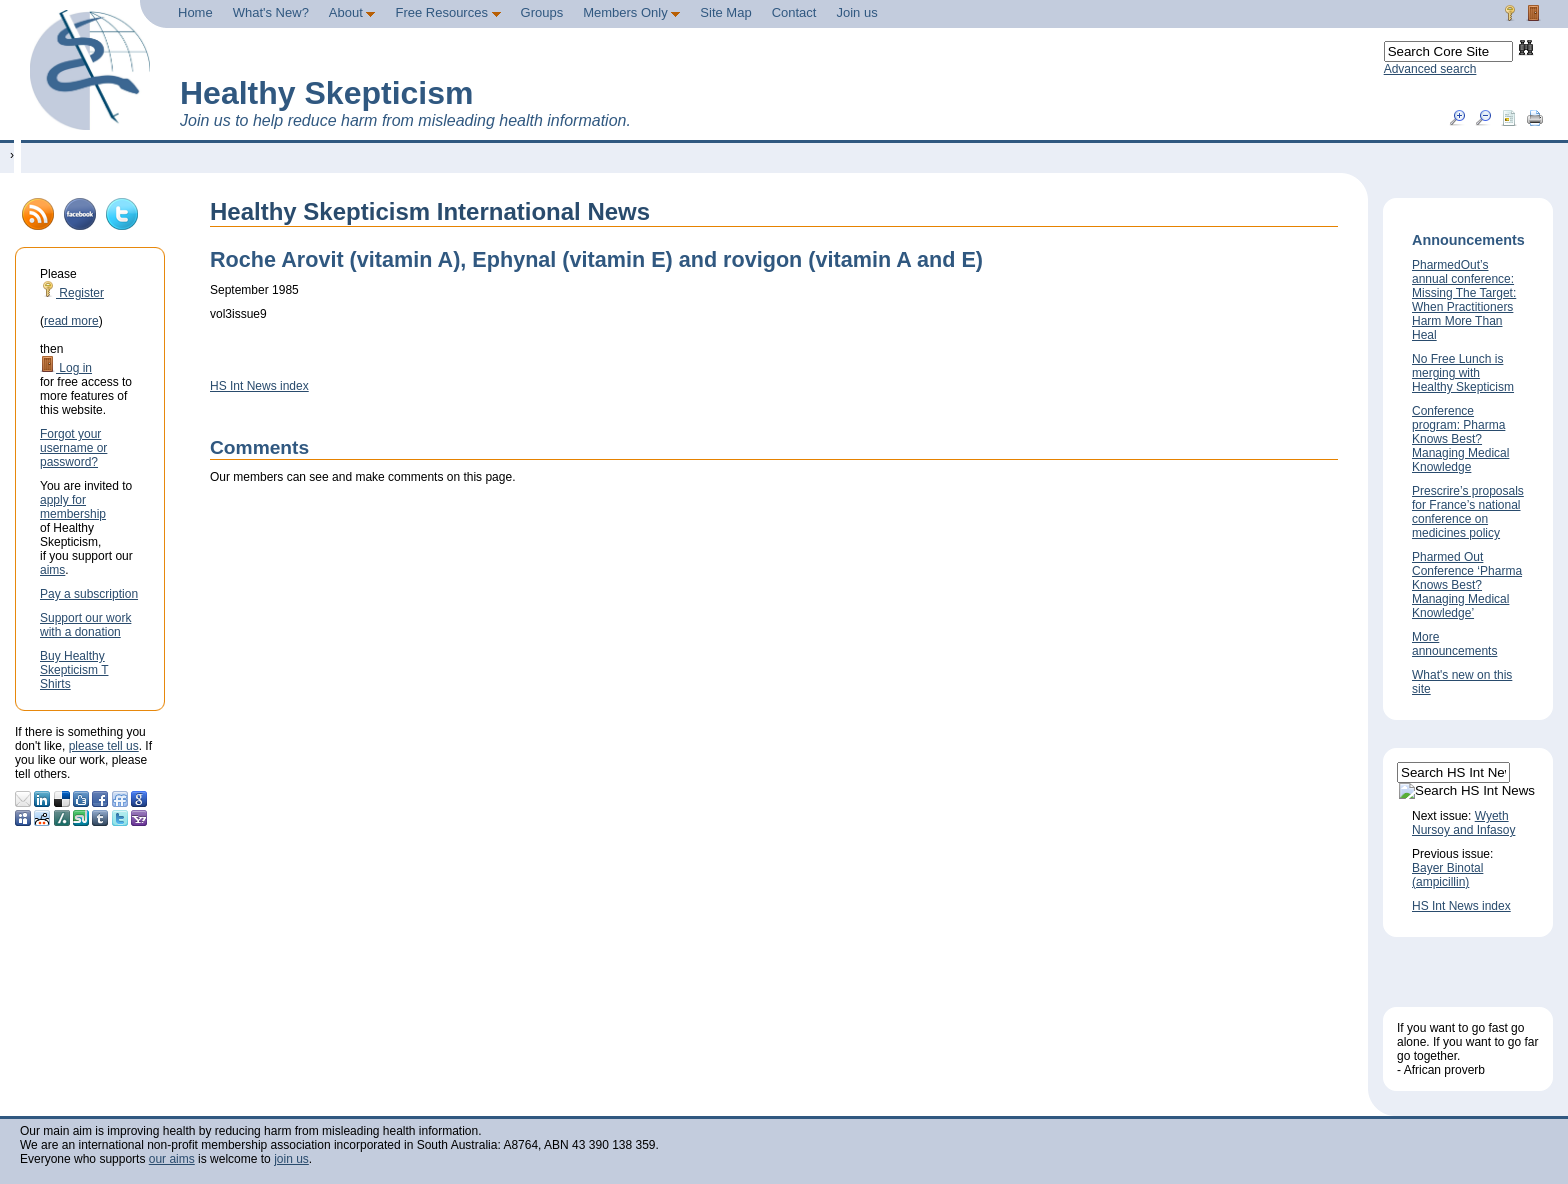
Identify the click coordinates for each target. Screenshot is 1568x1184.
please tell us (104, 746)
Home (195, 12)
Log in (66, 368)
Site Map (725, 12)
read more (71, 321)
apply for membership (73, 507)
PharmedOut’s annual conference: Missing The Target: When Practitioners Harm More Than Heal (1464, 300)
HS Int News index (259, 386)
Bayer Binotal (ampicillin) (1447, 875)
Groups (542, 12)
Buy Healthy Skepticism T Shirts (74, 670)
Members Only (631, 12)
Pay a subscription (89, 594)
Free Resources (447, 12)
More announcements (1454, 644)
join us (291, 1159)
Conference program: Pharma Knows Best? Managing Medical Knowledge (1460, 439)
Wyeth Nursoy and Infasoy (1463, 823)
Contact (794, 12)
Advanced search (1430, 69)
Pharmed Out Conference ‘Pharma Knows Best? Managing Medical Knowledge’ (1467, 585)
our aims (172, 1159)
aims (52, 570)
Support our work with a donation (85, 625)
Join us (856, 12)
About (352, 12)
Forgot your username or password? (73, 448)
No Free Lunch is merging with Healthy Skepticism (1463, 373)
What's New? (271, 12)
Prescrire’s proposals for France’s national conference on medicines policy (1468, 512)
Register (72, 293)
